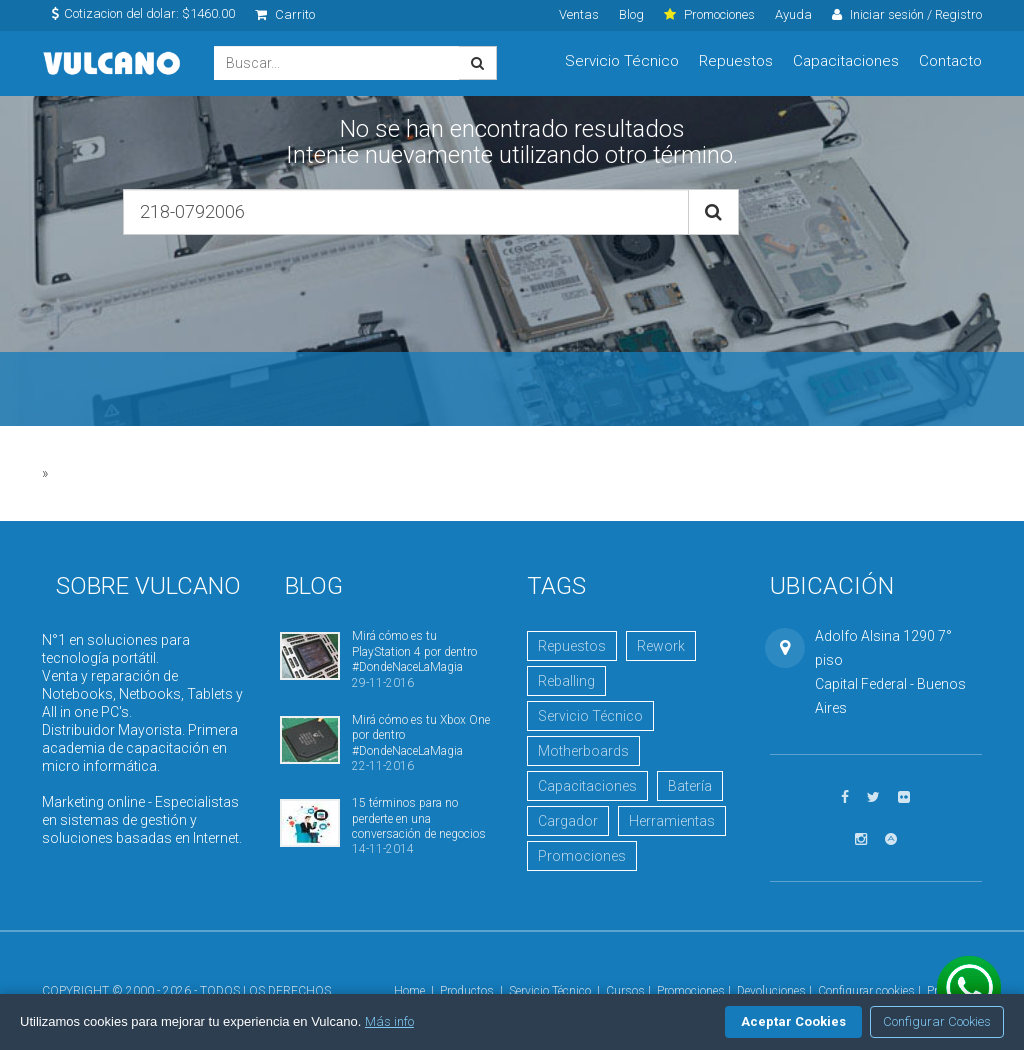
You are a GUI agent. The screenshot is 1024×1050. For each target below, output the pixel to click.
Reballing (566, 681)
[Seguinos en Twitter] (873, 797)
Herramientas (672, 821)
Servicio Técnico (622, 61)
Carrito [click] (285, 14)
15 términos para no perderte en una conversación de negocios (419, 818)
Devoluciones (771, 991)
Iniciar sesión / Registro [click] (907, 14)
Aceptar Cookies (793, 1021)
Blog (631, 14)
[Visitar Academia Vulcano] (891, 839)
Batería (690, 786)
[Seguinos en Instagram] (861, 839)
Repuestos (736, 61)
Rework (661, 646)
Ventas (579, 14)
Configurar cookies (866, 991)
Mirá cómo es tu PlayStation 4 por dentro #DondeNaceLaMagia (414, 651)
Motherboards (583, 751)
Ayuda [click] (793, 14)
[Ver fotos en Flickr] (904, 797)
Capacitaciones (846, 61)
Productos (467, 991)
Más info (389, 1021)
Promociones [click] (709, 14)
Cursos (625, 991)
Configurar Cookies (937, 1021)
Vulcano (113, 63)
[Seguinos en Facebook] (845, 797)
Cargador (568, 821)
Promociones (582, 856)
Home (409, 991)
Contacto (950, 61)
